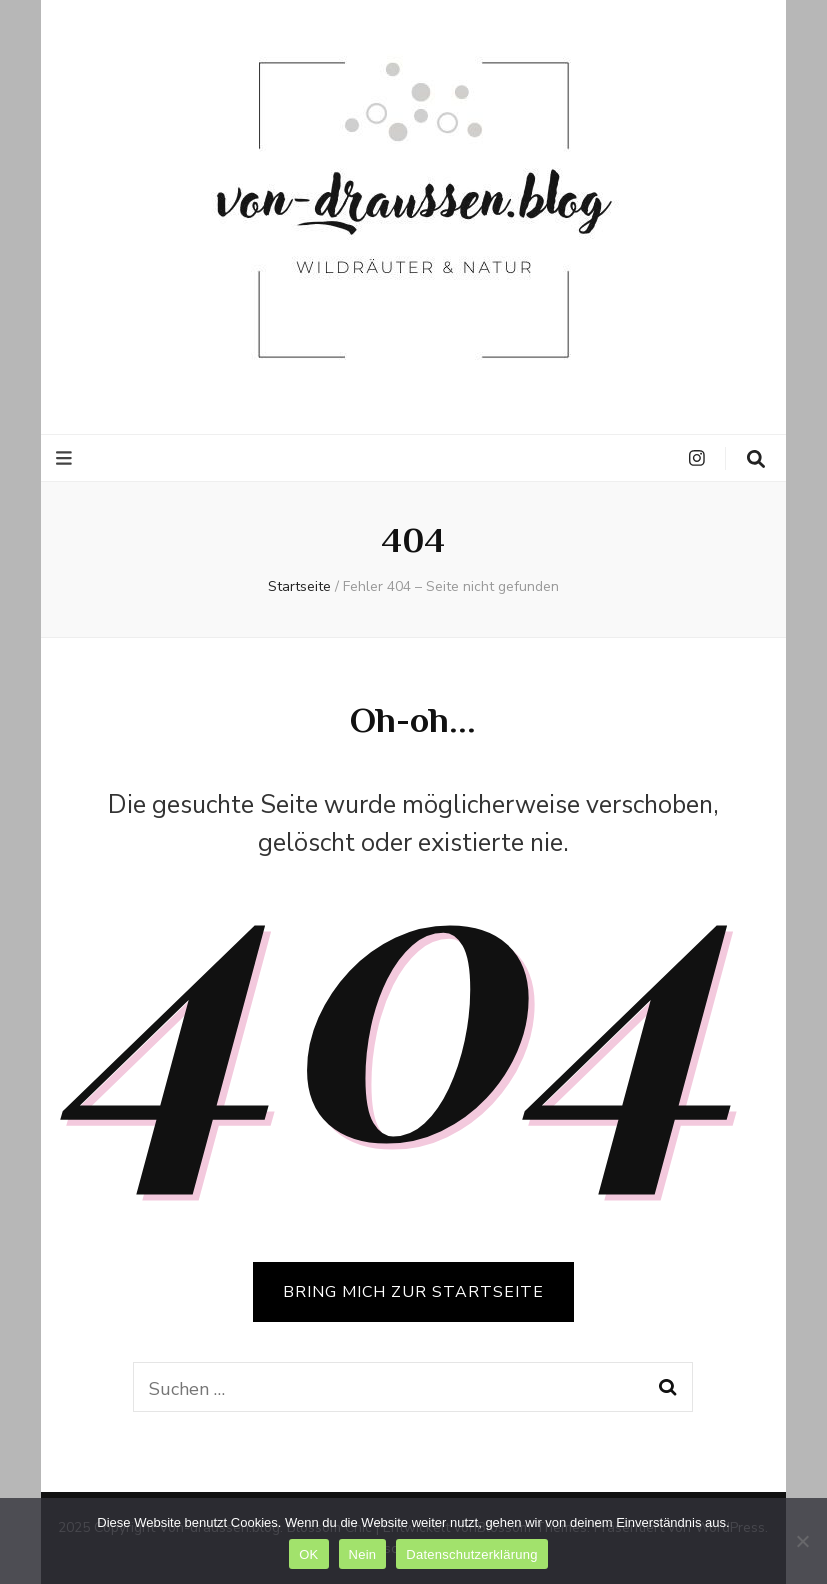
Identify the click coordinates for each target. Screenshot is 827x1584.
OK (308, 1554)
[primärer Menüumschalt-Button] (66, 458)
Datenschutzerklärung (471, 1554)
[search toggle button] (756, 459)
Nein (363, 1554)
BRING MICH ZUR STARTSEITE (413, 1292)
